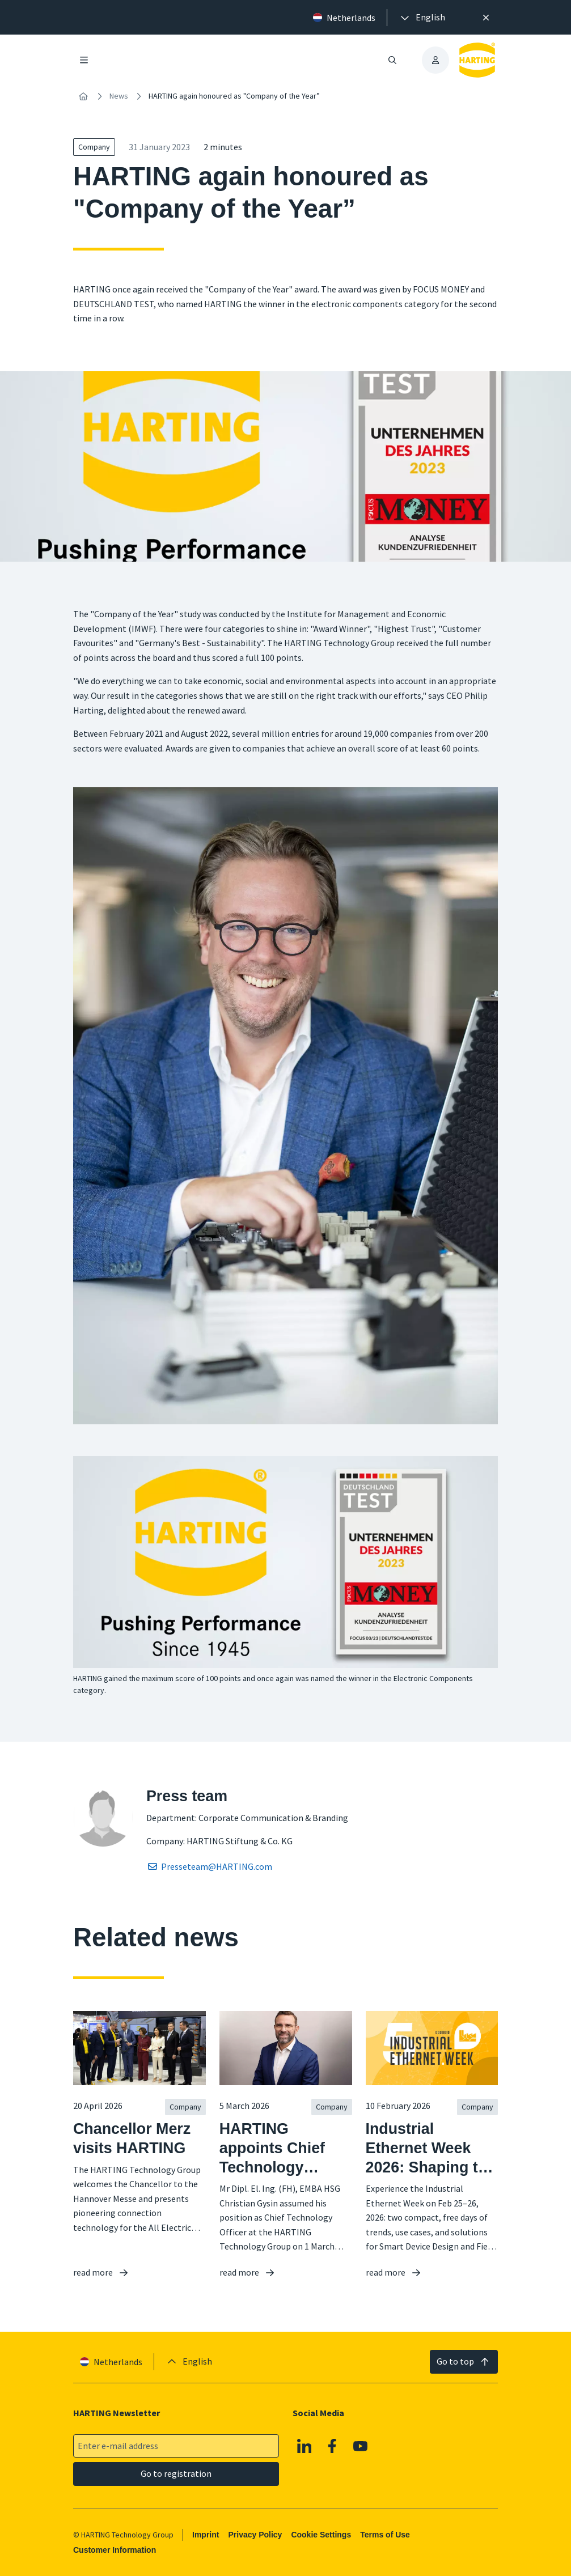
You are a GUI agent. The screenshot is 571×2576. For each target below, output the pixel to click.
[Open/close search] (392, 60)
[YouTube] (361, 2446)
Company (94, 147)
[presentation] (422, 17)
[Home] (83, 96)
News (118, 96)
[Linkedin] (304, 2446)
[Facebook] (332, 2446)
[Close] (486, 17)
